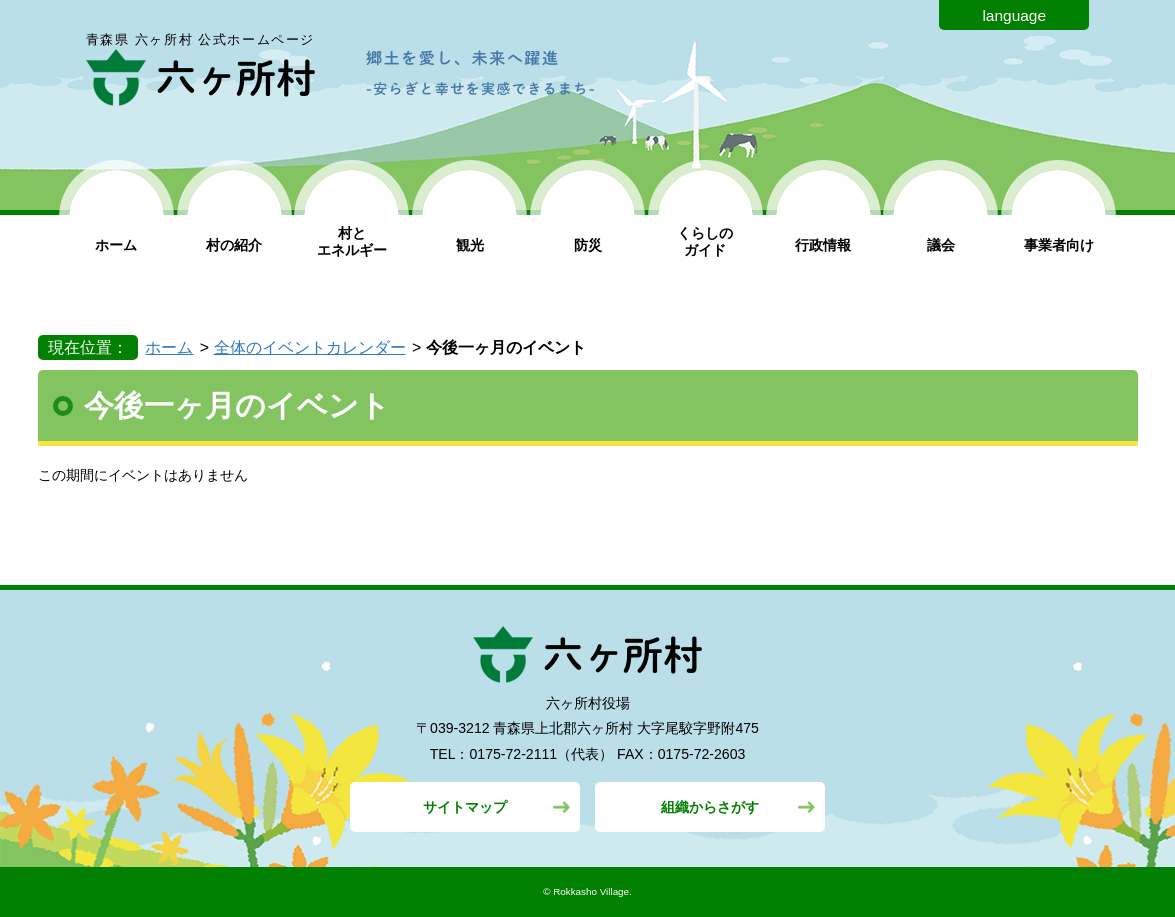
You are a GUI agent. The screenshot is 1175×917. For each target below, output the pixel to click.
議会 (941, 245)
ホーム (116, 245)
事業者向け (1059, 245)
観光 (470, 245)
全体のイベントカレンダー (310, 347)
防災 (588, 245)
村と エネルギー (352, 241)
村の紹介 (234, 245)
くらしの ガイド (705, 241)
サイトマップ (465, 807)
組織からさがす (710, 807)
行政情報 (823, 245)
